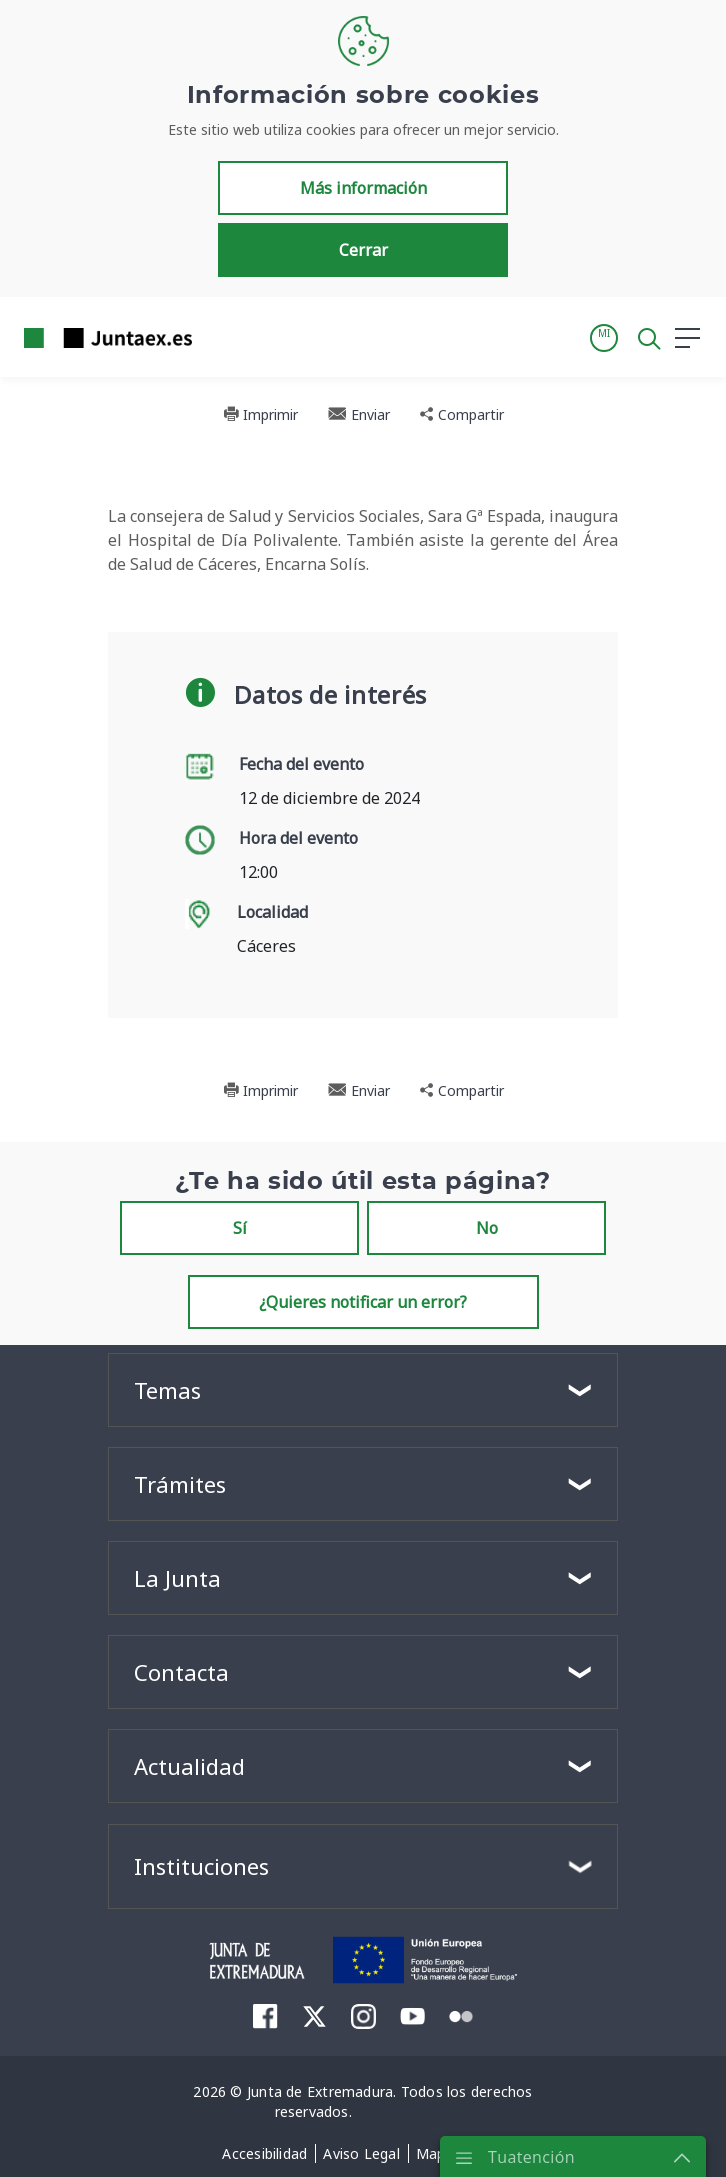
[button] (604, 338)
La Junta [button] (177, 1578)
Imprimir (260, 414)
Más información (363, 188)
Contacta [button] (181, 1672)
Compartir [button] (462, 414)
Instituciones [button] (201, 1866)
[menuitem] (265, 2015)
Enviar (359, 414)
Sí (240, 1228)
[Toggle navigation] (220, 337)
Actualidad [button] (189, 1766)
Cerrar (363, 250)
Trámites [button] (180, 1484)
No (487, 1228)
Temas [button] (167, 1390)
